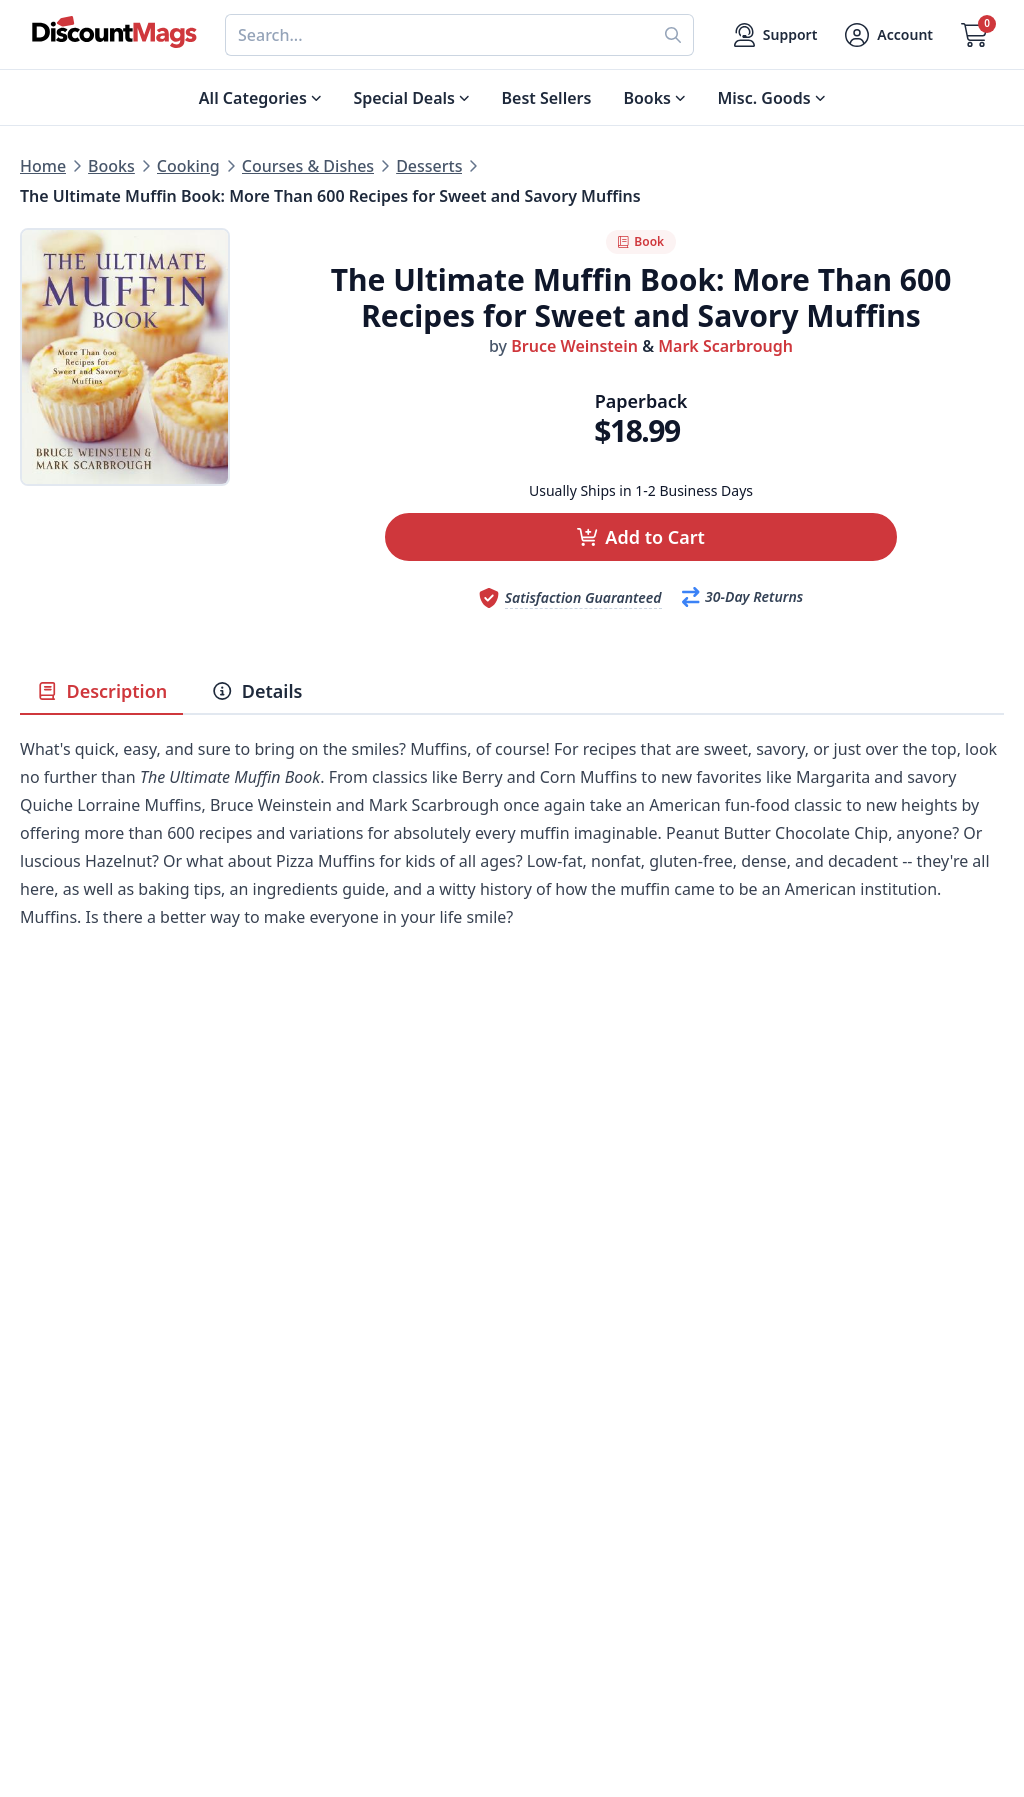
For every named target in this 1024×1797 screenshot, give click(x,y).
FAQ (527, 1467)
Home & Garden (81, 1491)
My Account (556, 1419)
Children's (57, 1563)
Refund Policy (318, 1467)
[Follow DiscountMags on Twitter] (280, 1692)
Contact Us (553, 1443)
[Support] (776, 35)
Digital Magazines (88, 1443)
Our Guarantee (323, 1443)
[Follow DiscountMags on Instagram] (360, 1692)
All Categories (73, 1611)
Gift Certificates (571, 1491)
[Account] (889, 35)
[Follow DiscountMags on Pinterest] (320, 1692)
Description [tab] (101, 691)
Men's (42, 1515)
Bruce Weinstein (574, 346)
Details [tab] (256, 691)
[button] (641, 537)
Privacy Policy (317, 1563)
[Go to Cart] (974, 35)
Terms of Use (315, 1587)
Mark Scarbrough (725, 346)
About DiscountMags (346, 1419)
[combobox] (439, 35)
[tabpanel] (512, 863)
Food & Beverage (85, 1467)
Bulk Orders (557, 1515)
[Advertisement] (512, 1151)
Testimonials (314, 1515)
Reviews (296, 1491)
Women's (55, 1539)
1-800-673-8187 (570, 1591)
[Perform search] (673, 35)
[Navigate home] (114, 32)
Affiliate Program (331, 1539)
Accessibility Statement (354, 1611)
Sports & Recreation (95, 1587)
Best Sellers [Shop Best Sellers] (547, 98)
